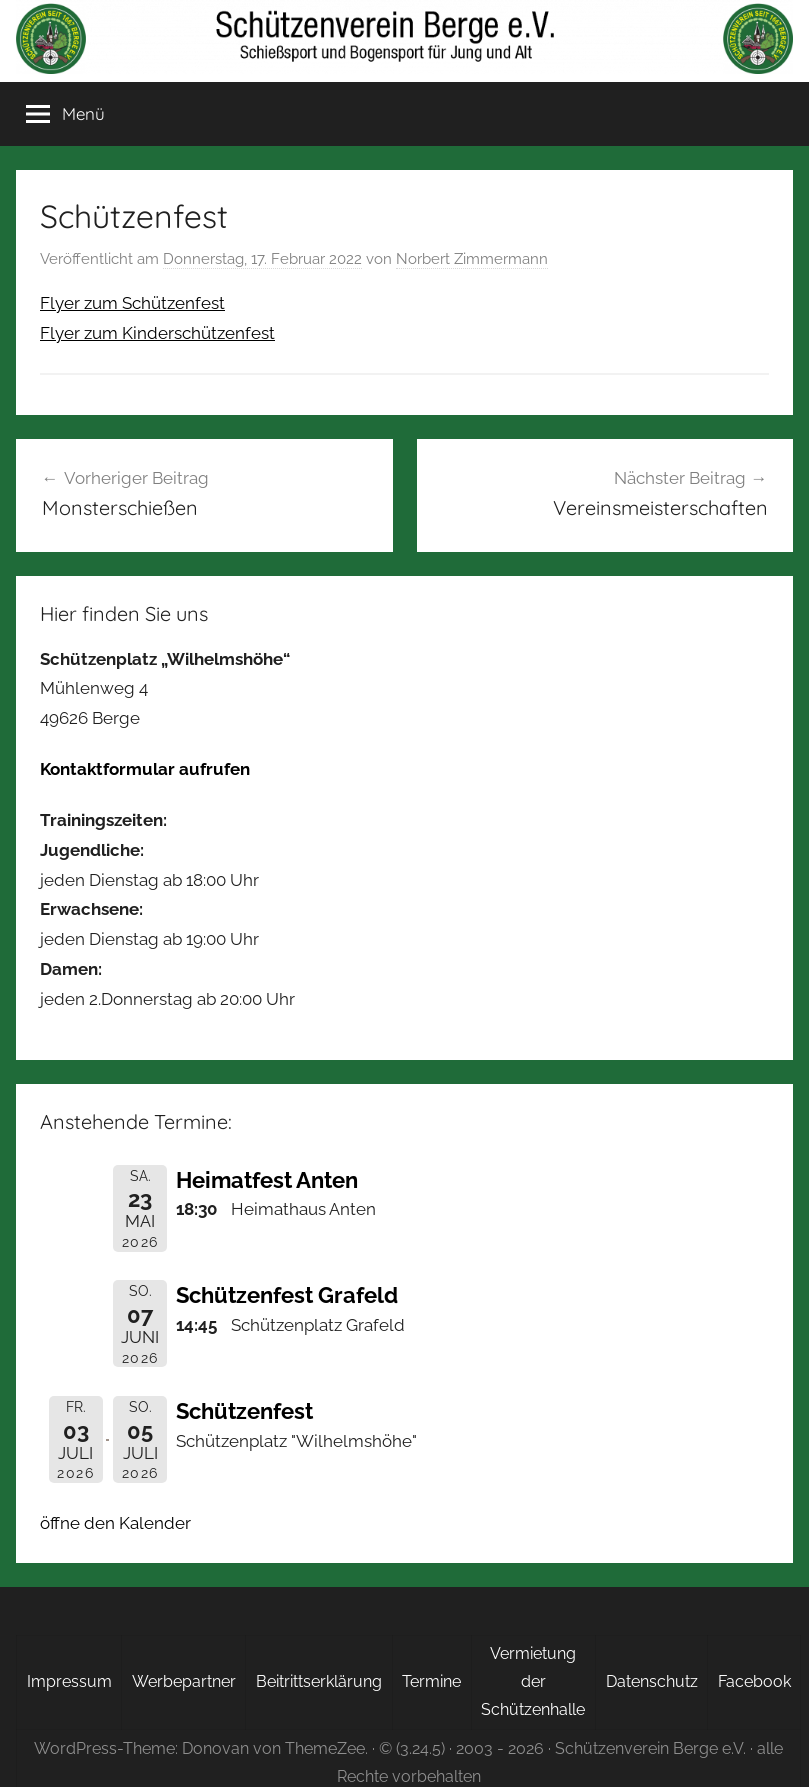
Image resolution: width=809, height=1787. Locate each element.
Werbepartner (184, 1681)
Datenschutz (652, 1681)
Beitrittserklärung (319, 1681)
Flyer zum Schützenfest (132, 303)
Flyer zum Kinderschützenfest (157, 333)
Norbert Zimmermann (472, 259)
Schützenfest (244, 1411)
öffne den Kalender (115, 1523)
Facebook (754, 1681)
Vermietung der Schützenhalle (533, 1681)
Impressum (69, 1681)
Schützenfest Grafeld (287, 1295)
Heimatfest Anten (267, 1180)
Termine (431, 1681)
